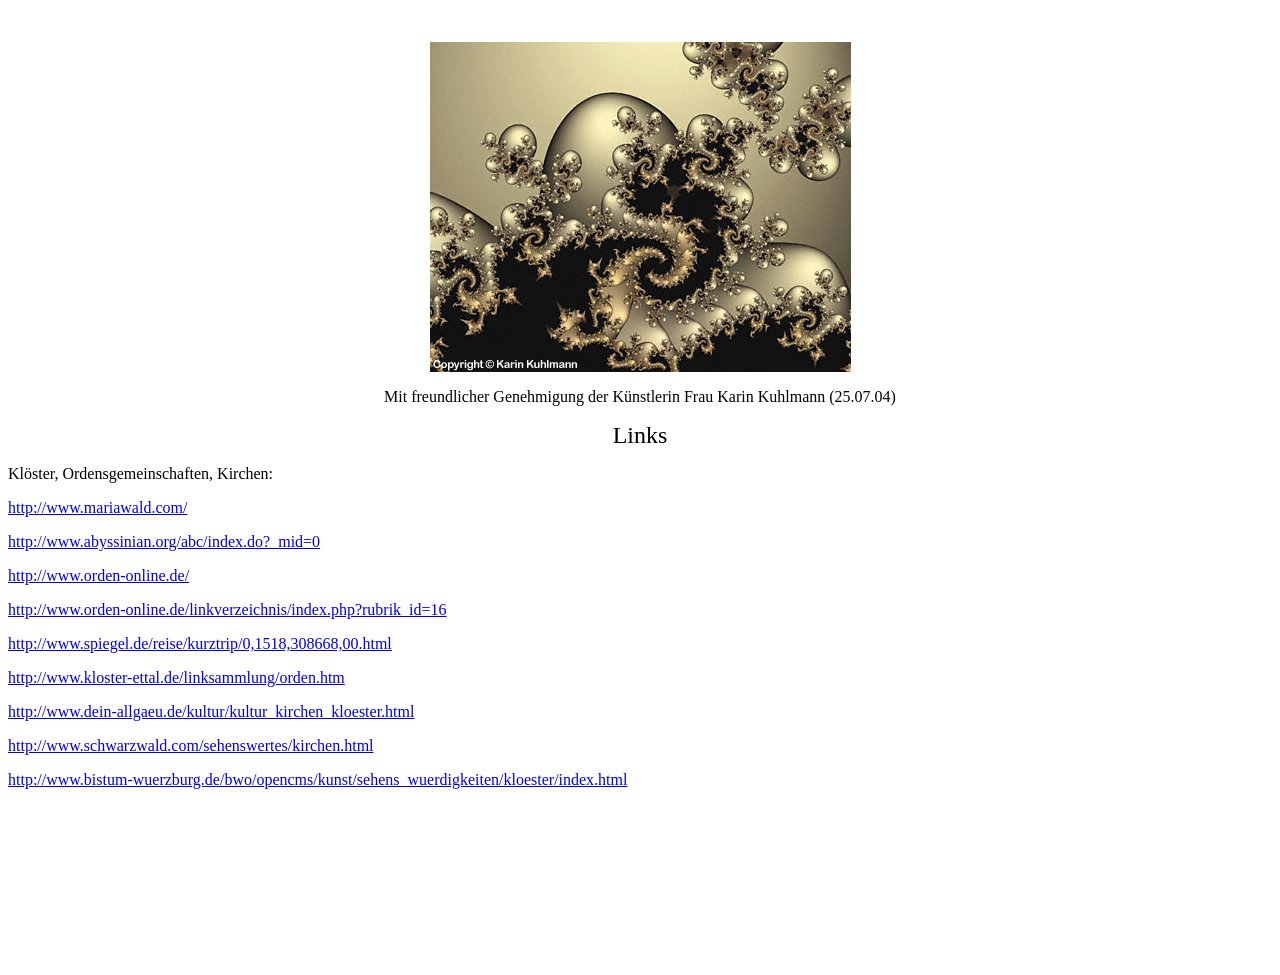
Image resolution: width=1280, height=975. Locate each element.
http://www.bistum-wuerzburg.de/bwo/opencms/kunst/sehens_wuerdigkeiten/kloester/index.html (317, 779)
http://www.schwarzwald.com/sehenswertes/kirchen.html (191, 745)
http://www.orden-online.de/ (98, 575)
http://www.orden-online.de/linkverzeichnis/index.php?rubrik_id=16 (227, 609)
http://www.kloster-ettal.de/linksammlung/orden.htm (176, 677)
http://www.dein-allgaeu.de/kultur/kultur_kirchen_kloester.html (211, 711)
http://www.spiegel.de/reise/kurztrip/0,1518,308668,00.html (200, 643)
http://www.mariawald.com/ (97, 507)
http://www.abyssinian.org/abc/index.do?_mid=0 (164, 541)
